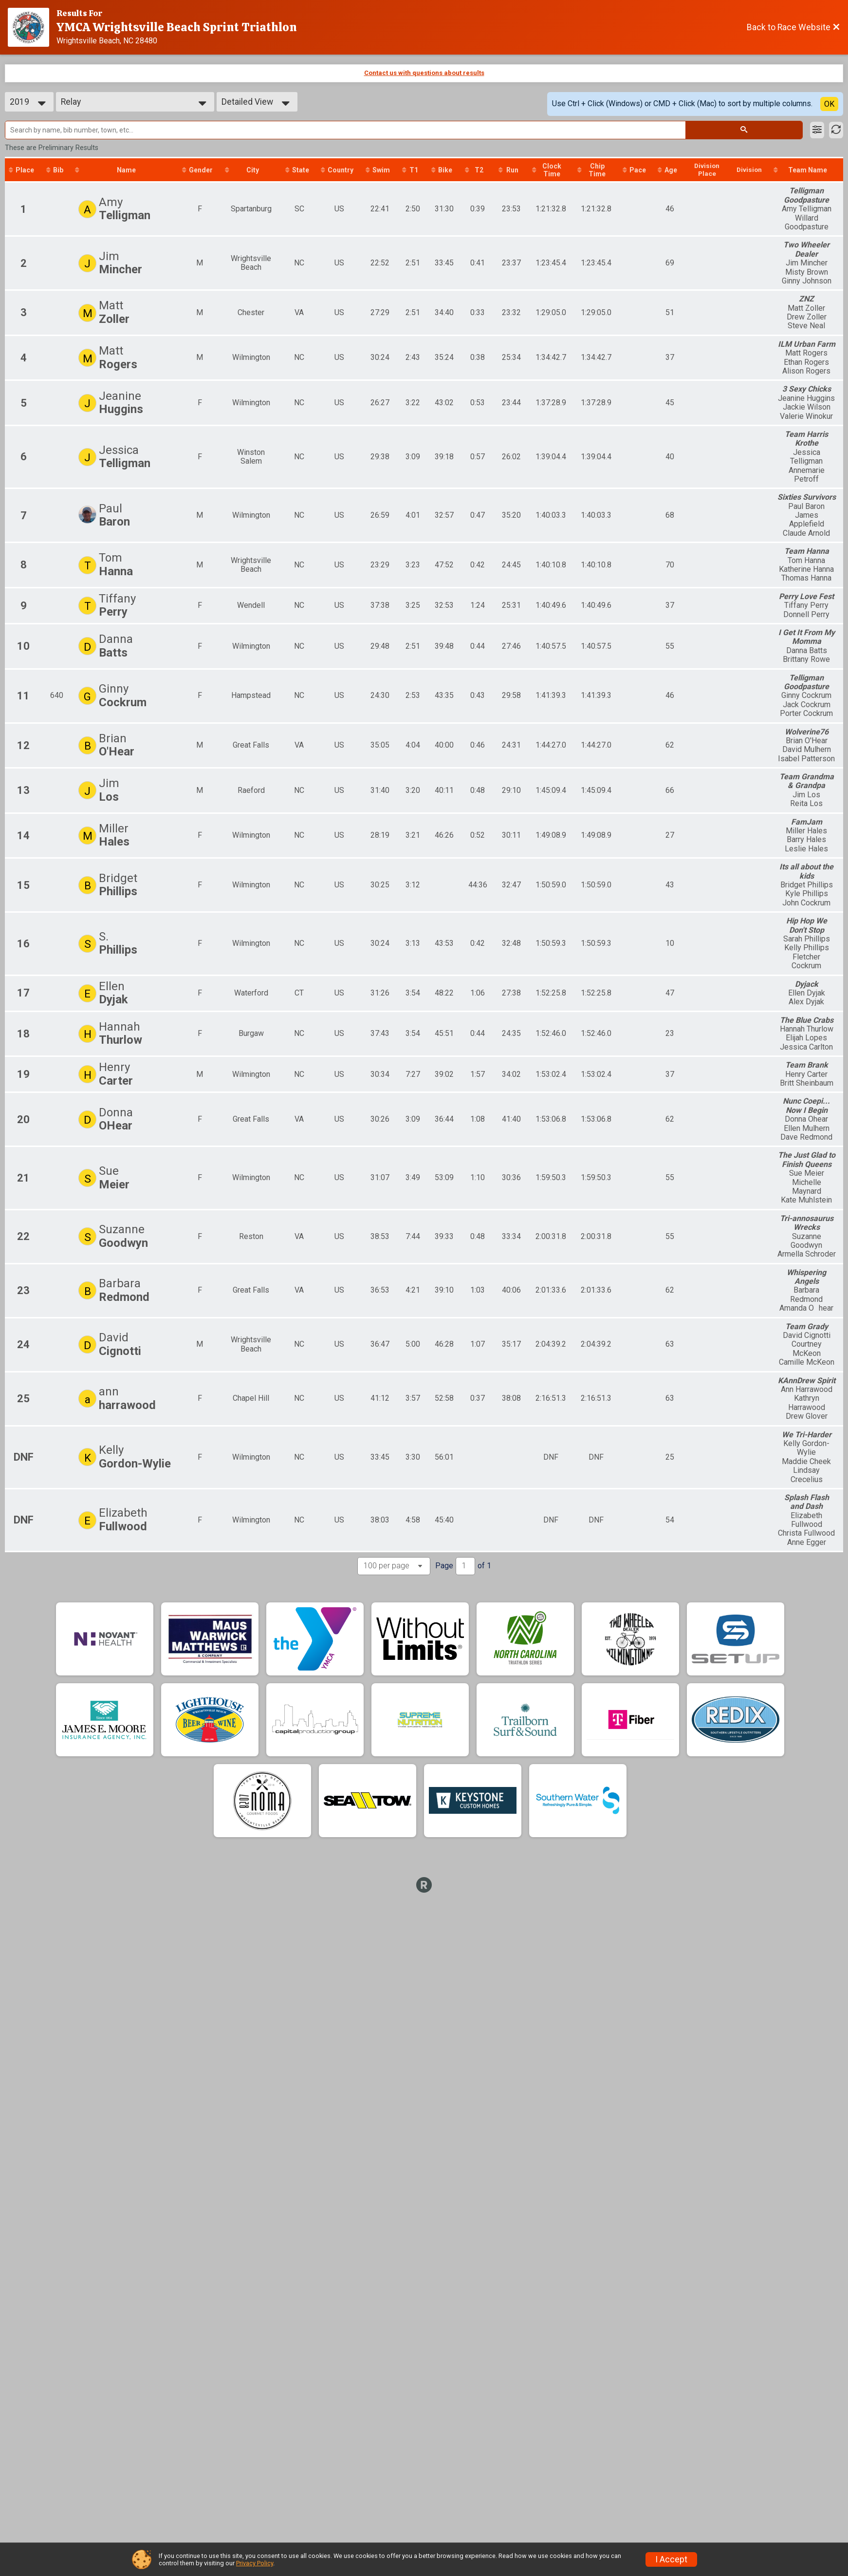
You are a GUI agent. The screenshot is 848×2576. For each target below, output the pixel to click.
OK (829, 104)
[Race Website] (32, 27)
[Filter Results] (817, 130)
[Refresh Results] (836, 130)
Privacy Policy (254, 2563)
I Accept (671, 2559)
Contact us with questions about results (424, 72)
